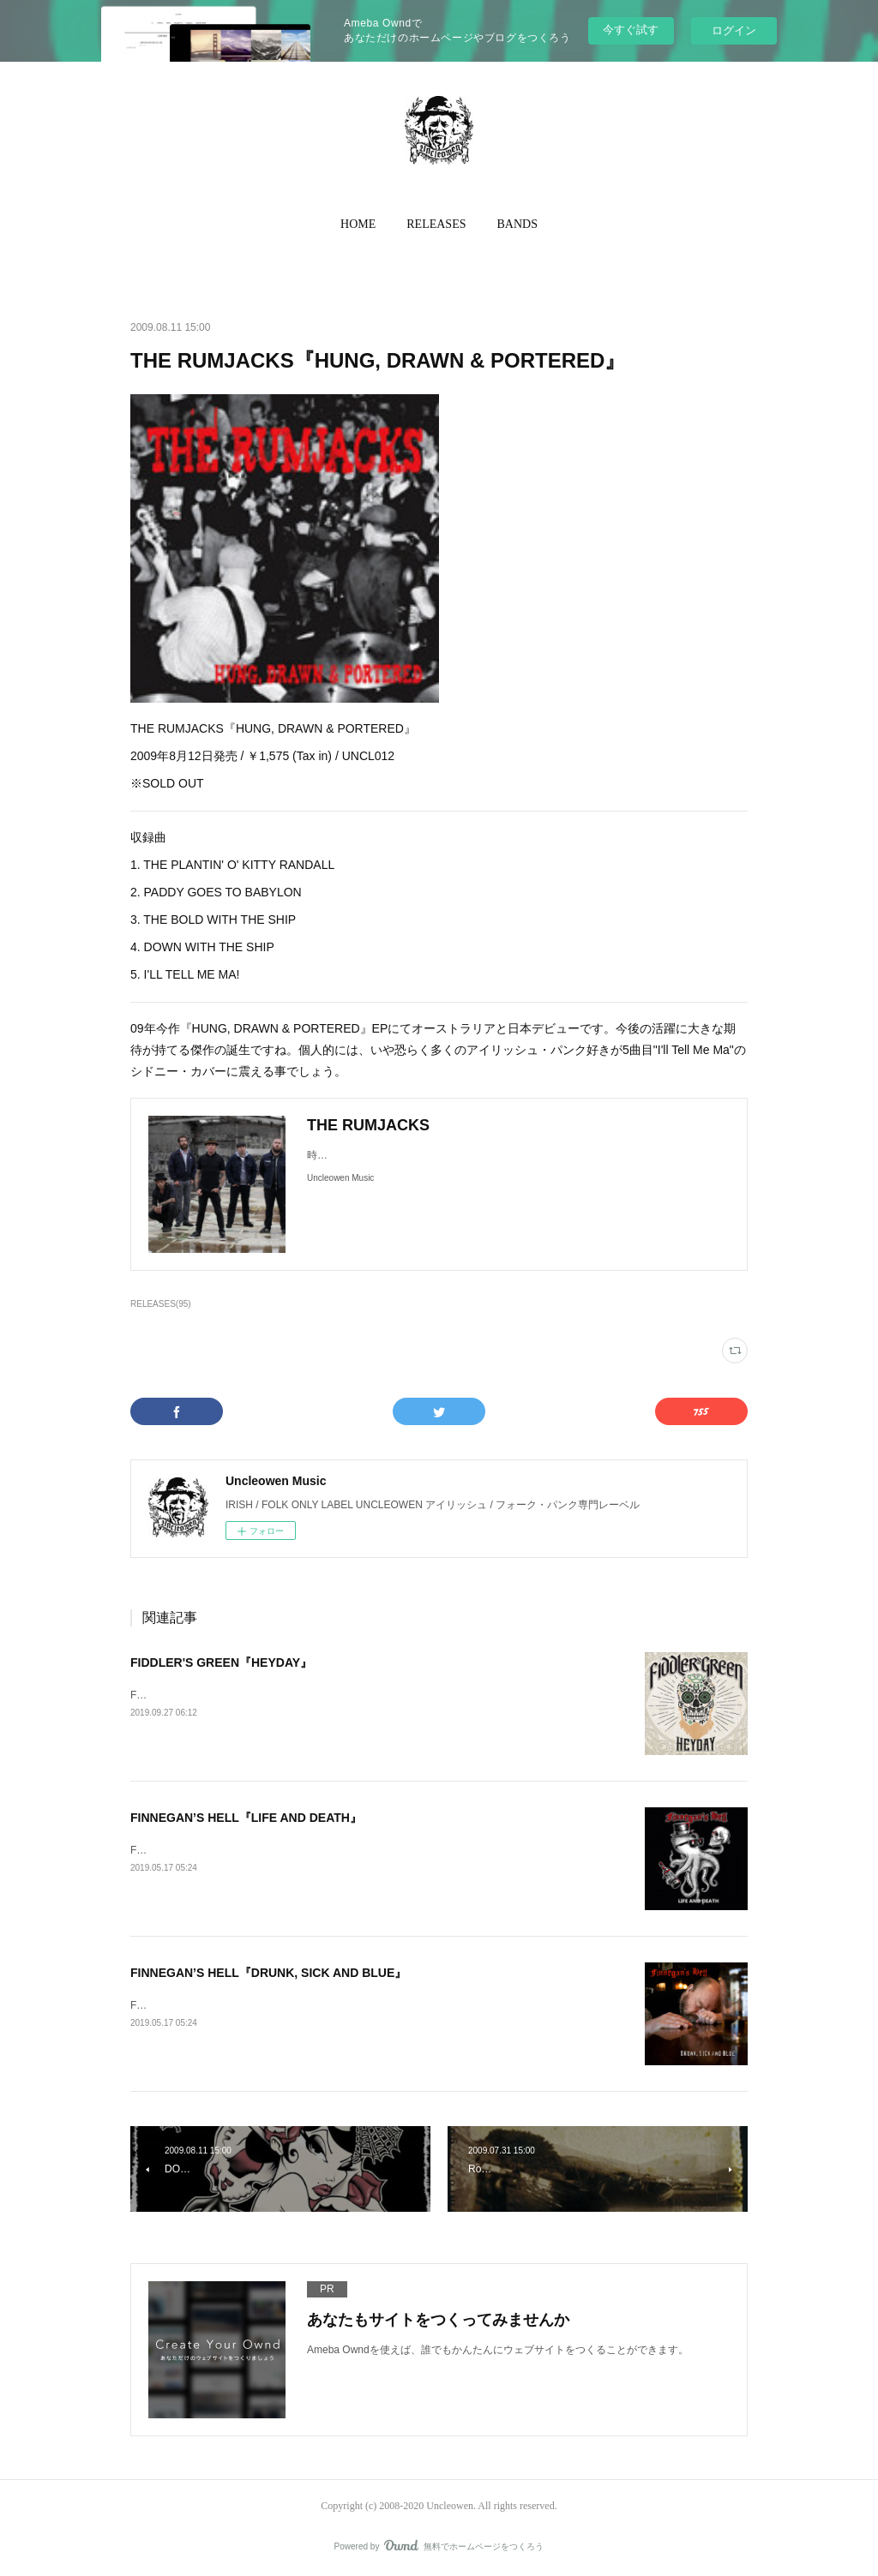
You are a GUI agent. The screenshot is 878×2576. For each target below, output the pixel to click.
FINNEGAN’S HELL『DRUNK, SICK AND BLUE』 (268, 1973)
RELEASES (436, 224)
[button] (358, 224)
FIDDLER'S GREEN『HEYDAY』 (221, 1662)
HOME (358, 224)
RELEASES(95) (160, 1304)
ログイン (734, 30)
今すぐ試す (630, 29)
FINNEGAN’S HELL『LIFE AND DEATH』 (246, 1817)
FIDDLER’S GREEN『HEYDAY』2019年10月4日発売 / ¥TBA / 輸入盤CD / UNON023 (325, 1695)
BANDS (517, 224)
